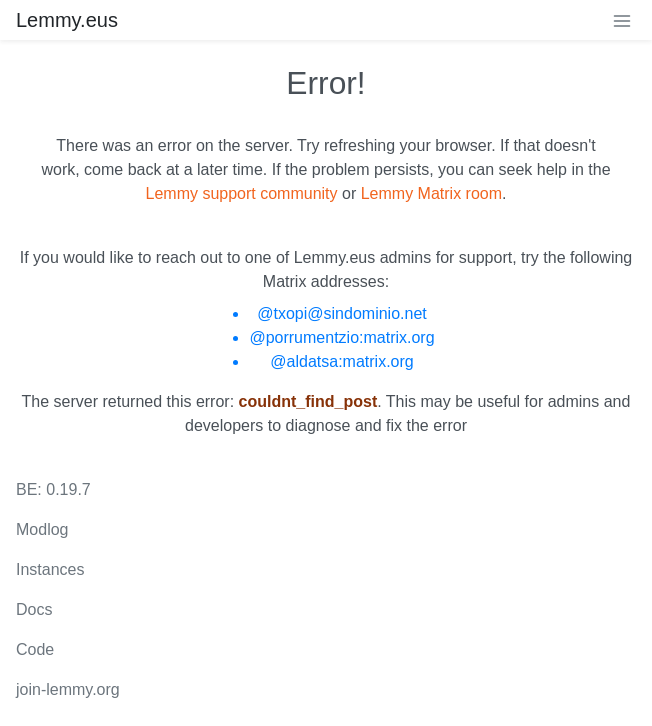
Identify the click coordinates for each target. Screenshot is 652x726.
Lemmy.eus (67, 20)
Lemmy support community (242, 193)
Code (35, 649)
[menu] (622, 20)
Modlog (42, 529)
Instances (50, 569)
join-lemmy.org (68, 689)
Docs (34, 609)
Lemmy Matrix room (431, 193)
